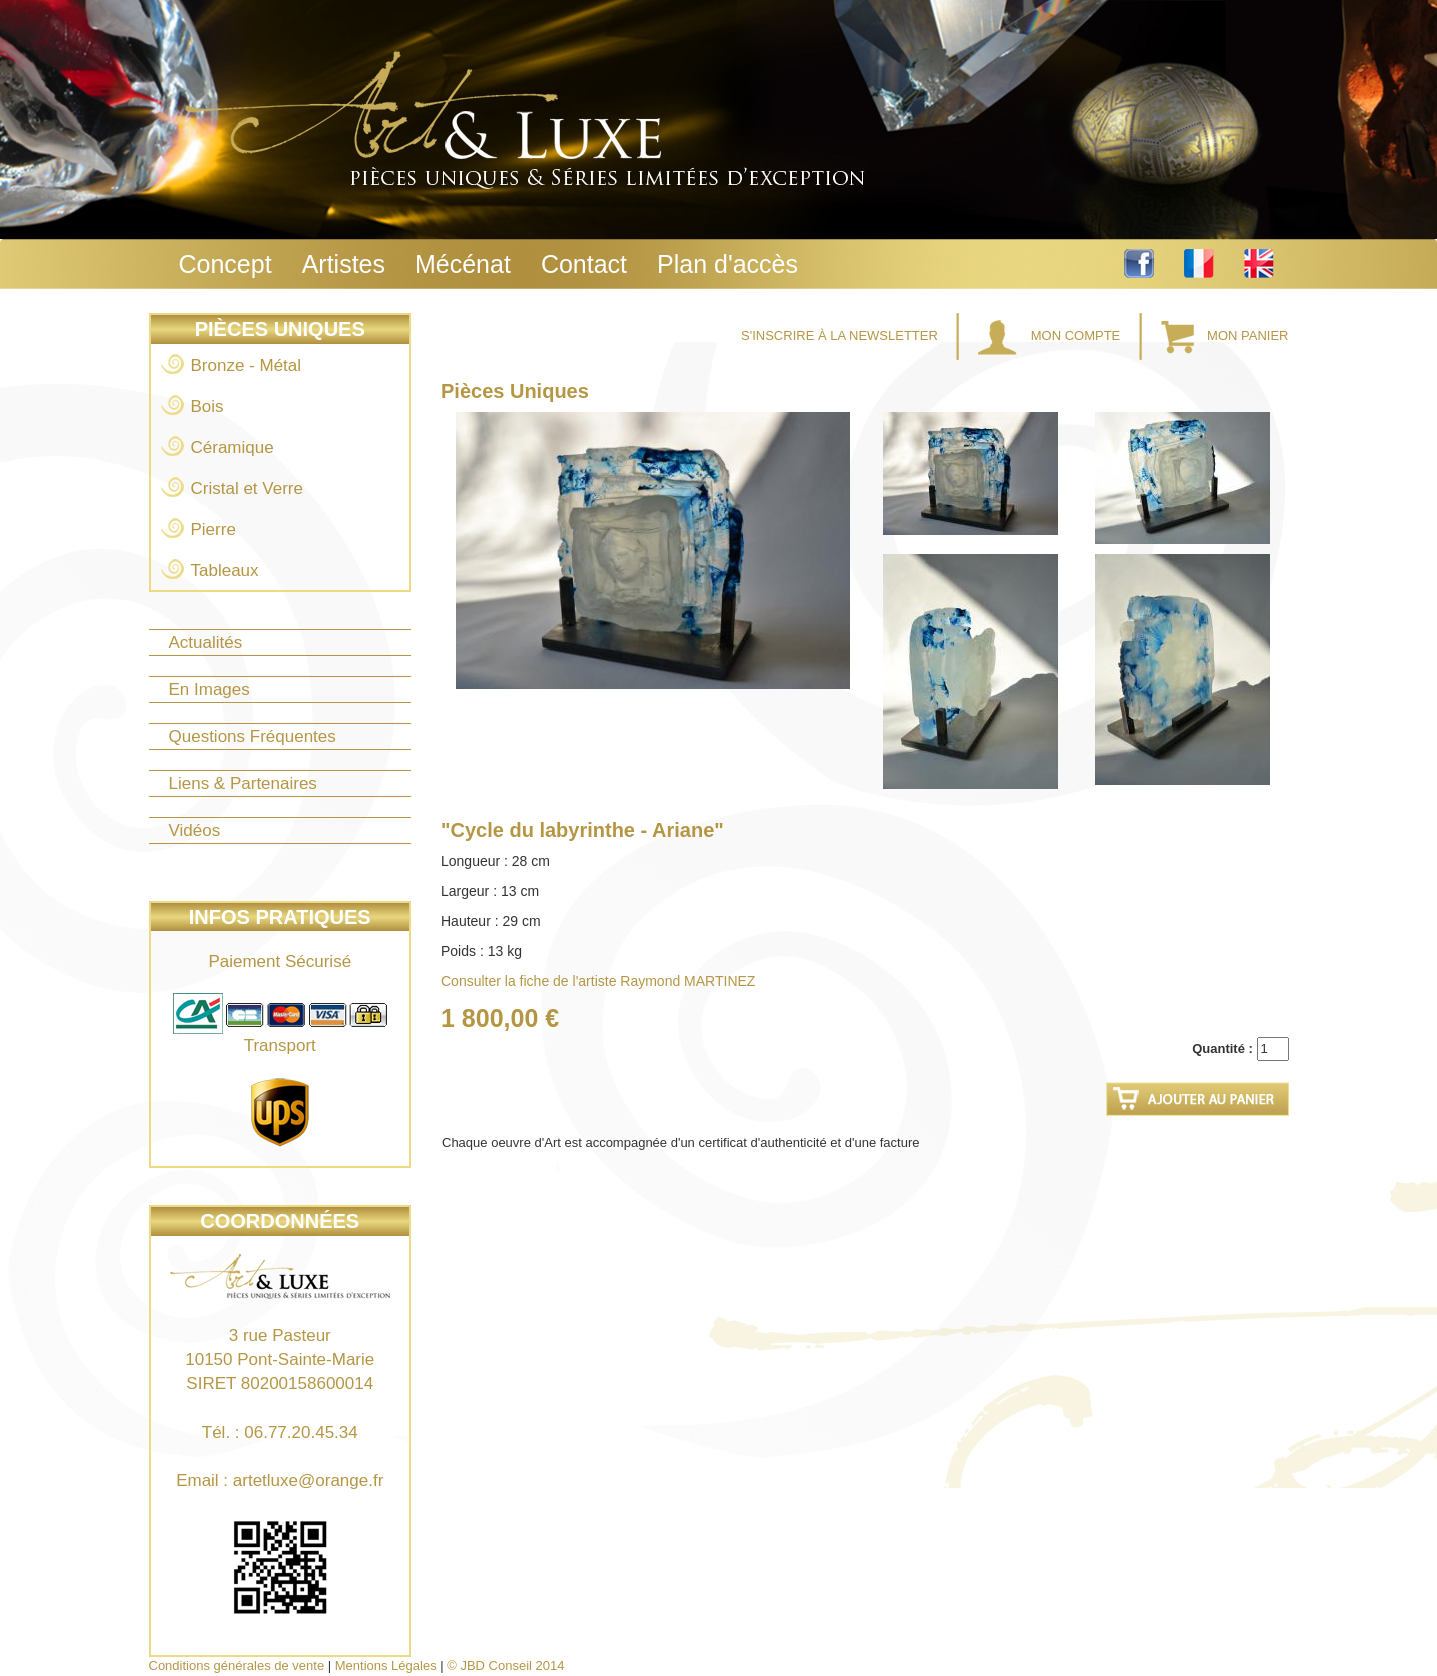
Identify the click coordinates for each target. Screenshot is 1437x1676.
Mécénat (463, 264)
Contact (584, 264)
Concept (225, 264)
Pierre (213, 529)
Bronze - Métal (246, 365)
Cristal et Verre (247, 488)
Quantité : (1222, 1048)
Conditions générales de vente (237, 1665)
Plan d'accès (727, 264)
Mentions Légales (386, 1665)
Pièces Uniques (280, 329)
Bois (207, 406)
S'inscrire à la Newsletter (841, 335)
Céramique (232, 447)
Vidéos (195, 830)
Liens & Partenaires (243, 783)
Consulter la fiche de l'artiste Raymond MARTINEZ (598, 981)
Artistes (343, 264)
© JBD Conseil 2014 (505, 1665)
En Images (209, 689)
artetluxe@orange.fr (308, 1480)
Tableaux (225, 570)
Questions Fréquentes (252, 736)
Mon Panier (1225, 335)
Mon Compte (1051, 335)
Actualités (206, 642)
